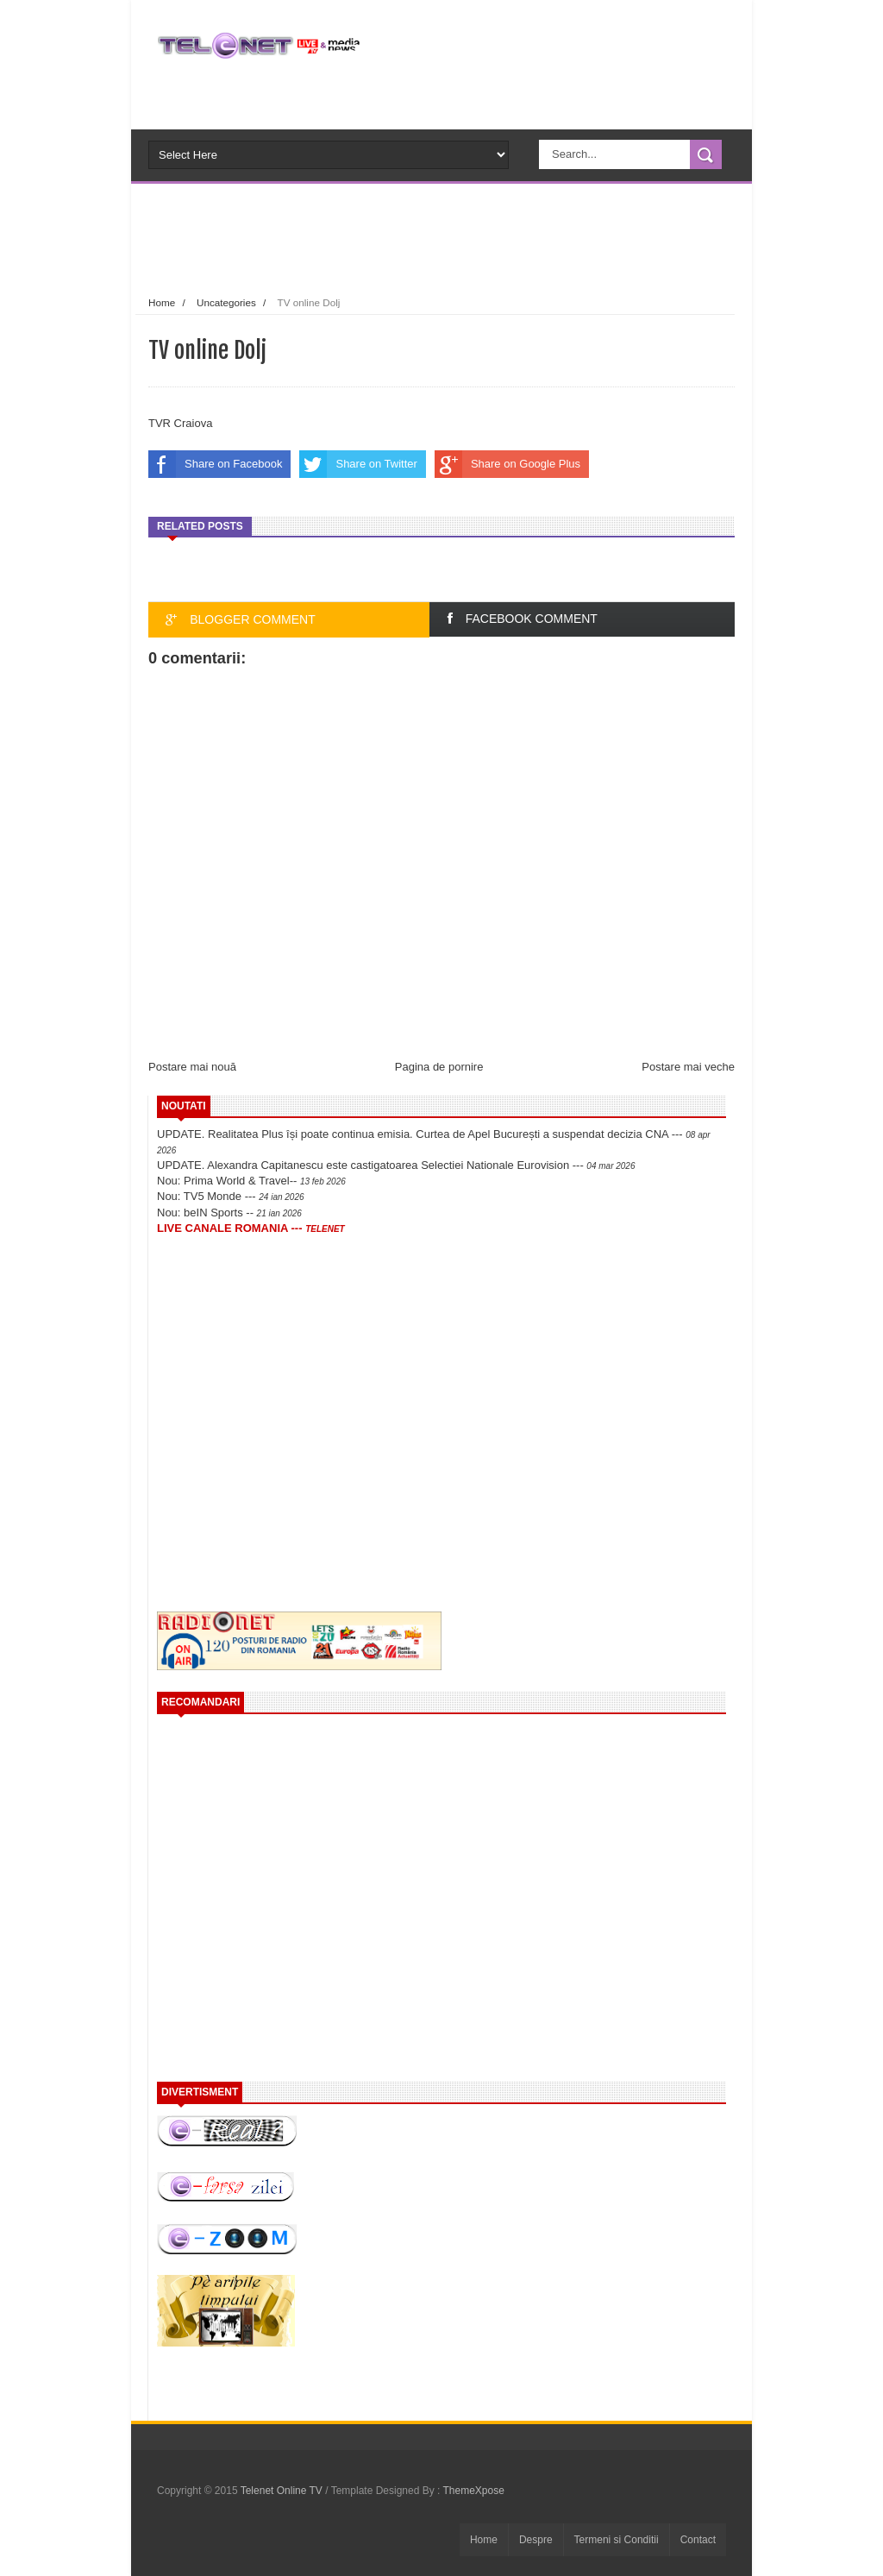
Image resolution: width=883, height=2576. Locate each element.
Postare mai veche (688, 1066)
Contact (698, 2540)
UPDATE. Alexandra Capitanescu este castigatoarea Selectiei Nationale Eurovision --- (396, 1165)
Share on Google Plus (507, 464)
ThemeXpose (473, 2491)
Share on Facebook (215, 464)
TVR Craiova (180, 423)
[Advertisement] (471, 236)
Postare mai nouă (192, 1066)
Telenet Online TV (283, 2491)
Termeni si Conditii (616, 2540)
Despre (536, 2540)
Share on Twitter (357, 464)
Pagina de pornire (439, 1066)
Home (161, 302)
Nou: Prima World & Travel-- (251, 1180)
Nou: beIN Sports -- (229, 1212)
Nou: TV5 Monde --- (230, 1196)
